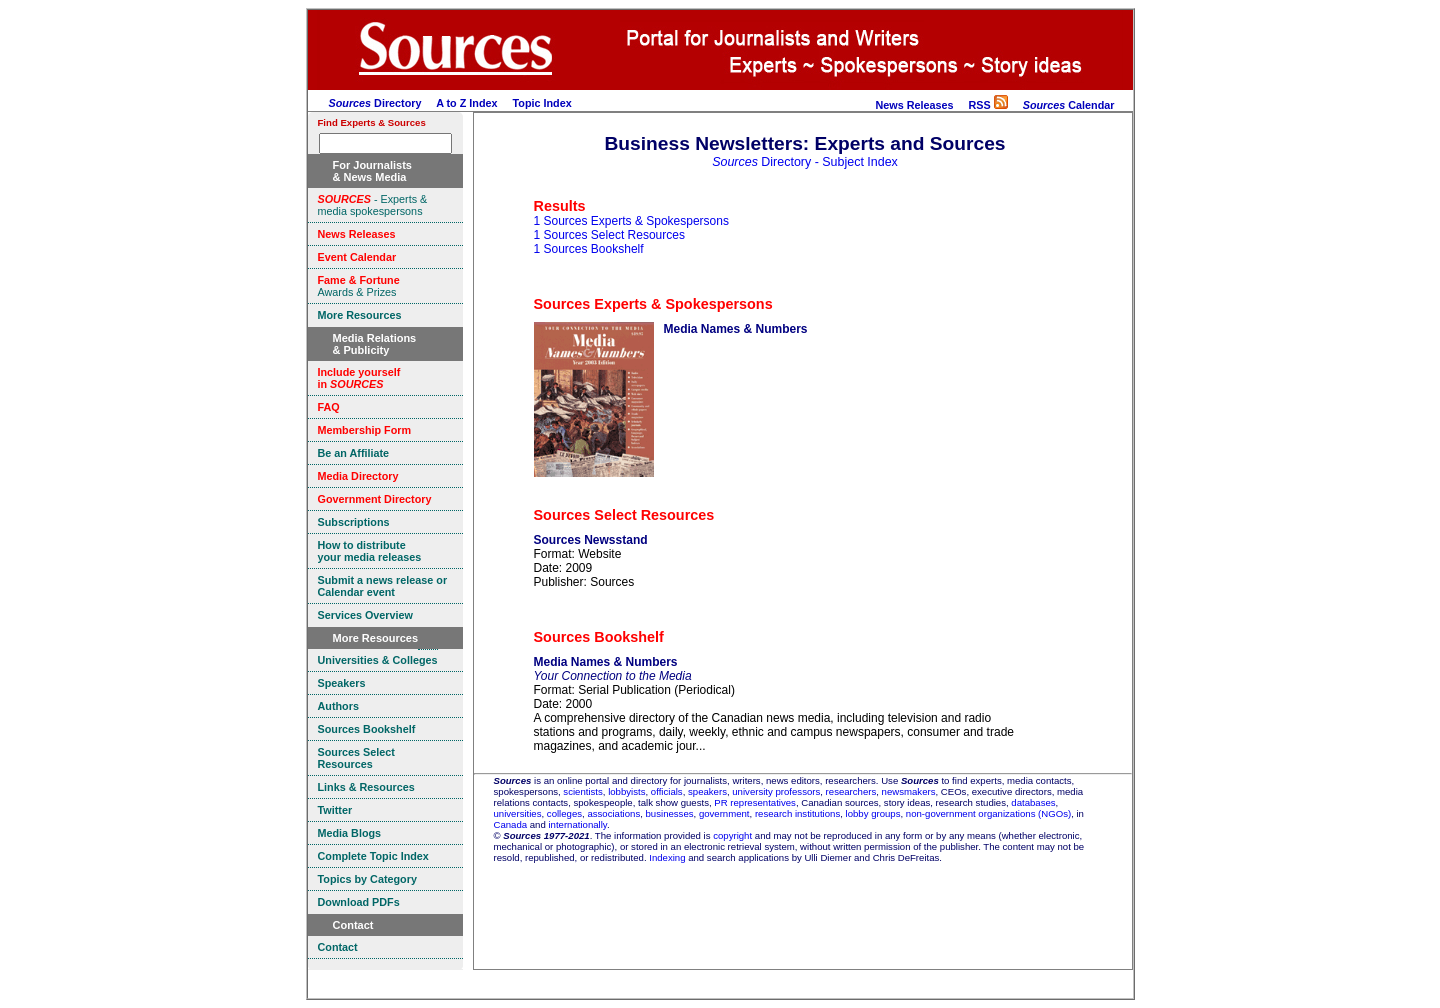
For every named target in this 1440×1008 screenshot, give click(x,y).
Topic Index (542, 103)
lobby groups (873, 813)
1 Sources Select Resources (609, 235)
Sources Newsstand (591, 540)
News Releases (914, 105)
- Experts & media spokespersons (373, 205)
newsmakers (909, 791)
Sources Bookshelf (599, 637)
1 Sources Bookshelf (589, 249)
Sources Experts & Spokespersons (653, 304)
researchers (851, 791)
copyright (732, 835)
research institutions (797, 813)
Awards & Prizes (359, 286)
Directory (375, 103)
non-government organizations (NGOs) (988, 813)
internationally (577, 824)
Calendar (1069, 105)
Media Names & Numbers (736, 329)
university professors (776, 791)
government (724, 813)
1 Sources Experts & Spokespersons (631, 221)
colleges (564, 813)
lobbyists (626, 791)
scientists (582, 791)
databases (1033, 802)
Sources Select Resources (624, 515)
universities (518, 813)
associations (613, 813)
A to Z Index (466, 103)
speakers (707, 791)
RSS (987, 105)
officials (667, 791)
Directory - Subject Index (805, 162)
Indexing (667, 857)
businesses (670, 813)
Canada (511, 824)
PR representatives (755, 802)
